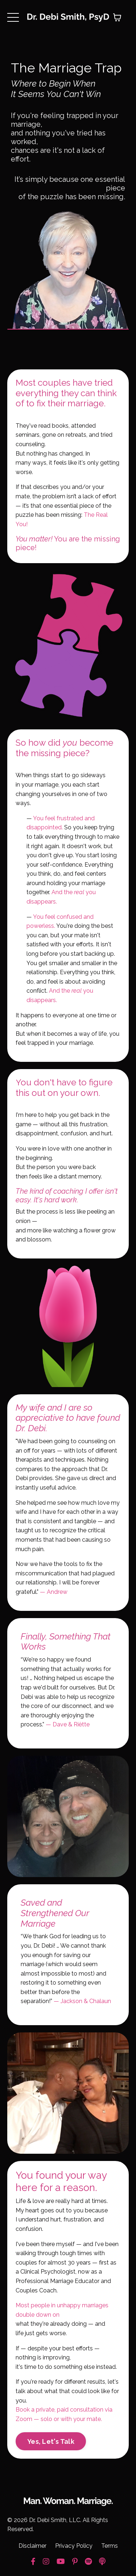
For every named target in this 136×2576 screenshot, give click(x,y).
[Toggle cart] (117, 17)
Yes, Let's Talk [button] (50, 2441)
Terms (109, 2545)
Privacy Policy (73, 2545)
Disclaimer (32, 2545)
